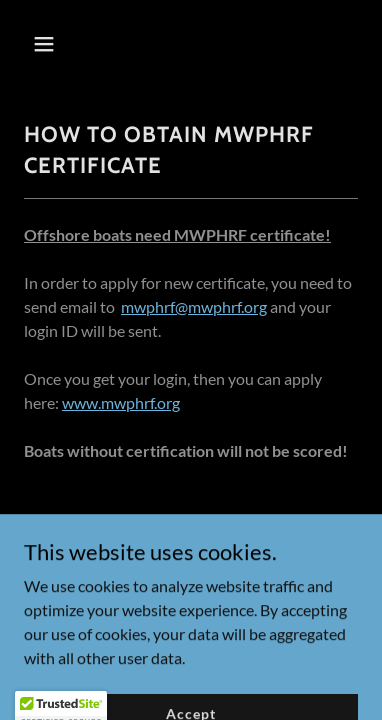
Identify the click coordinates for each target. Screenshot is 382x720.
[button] (62, 44)
